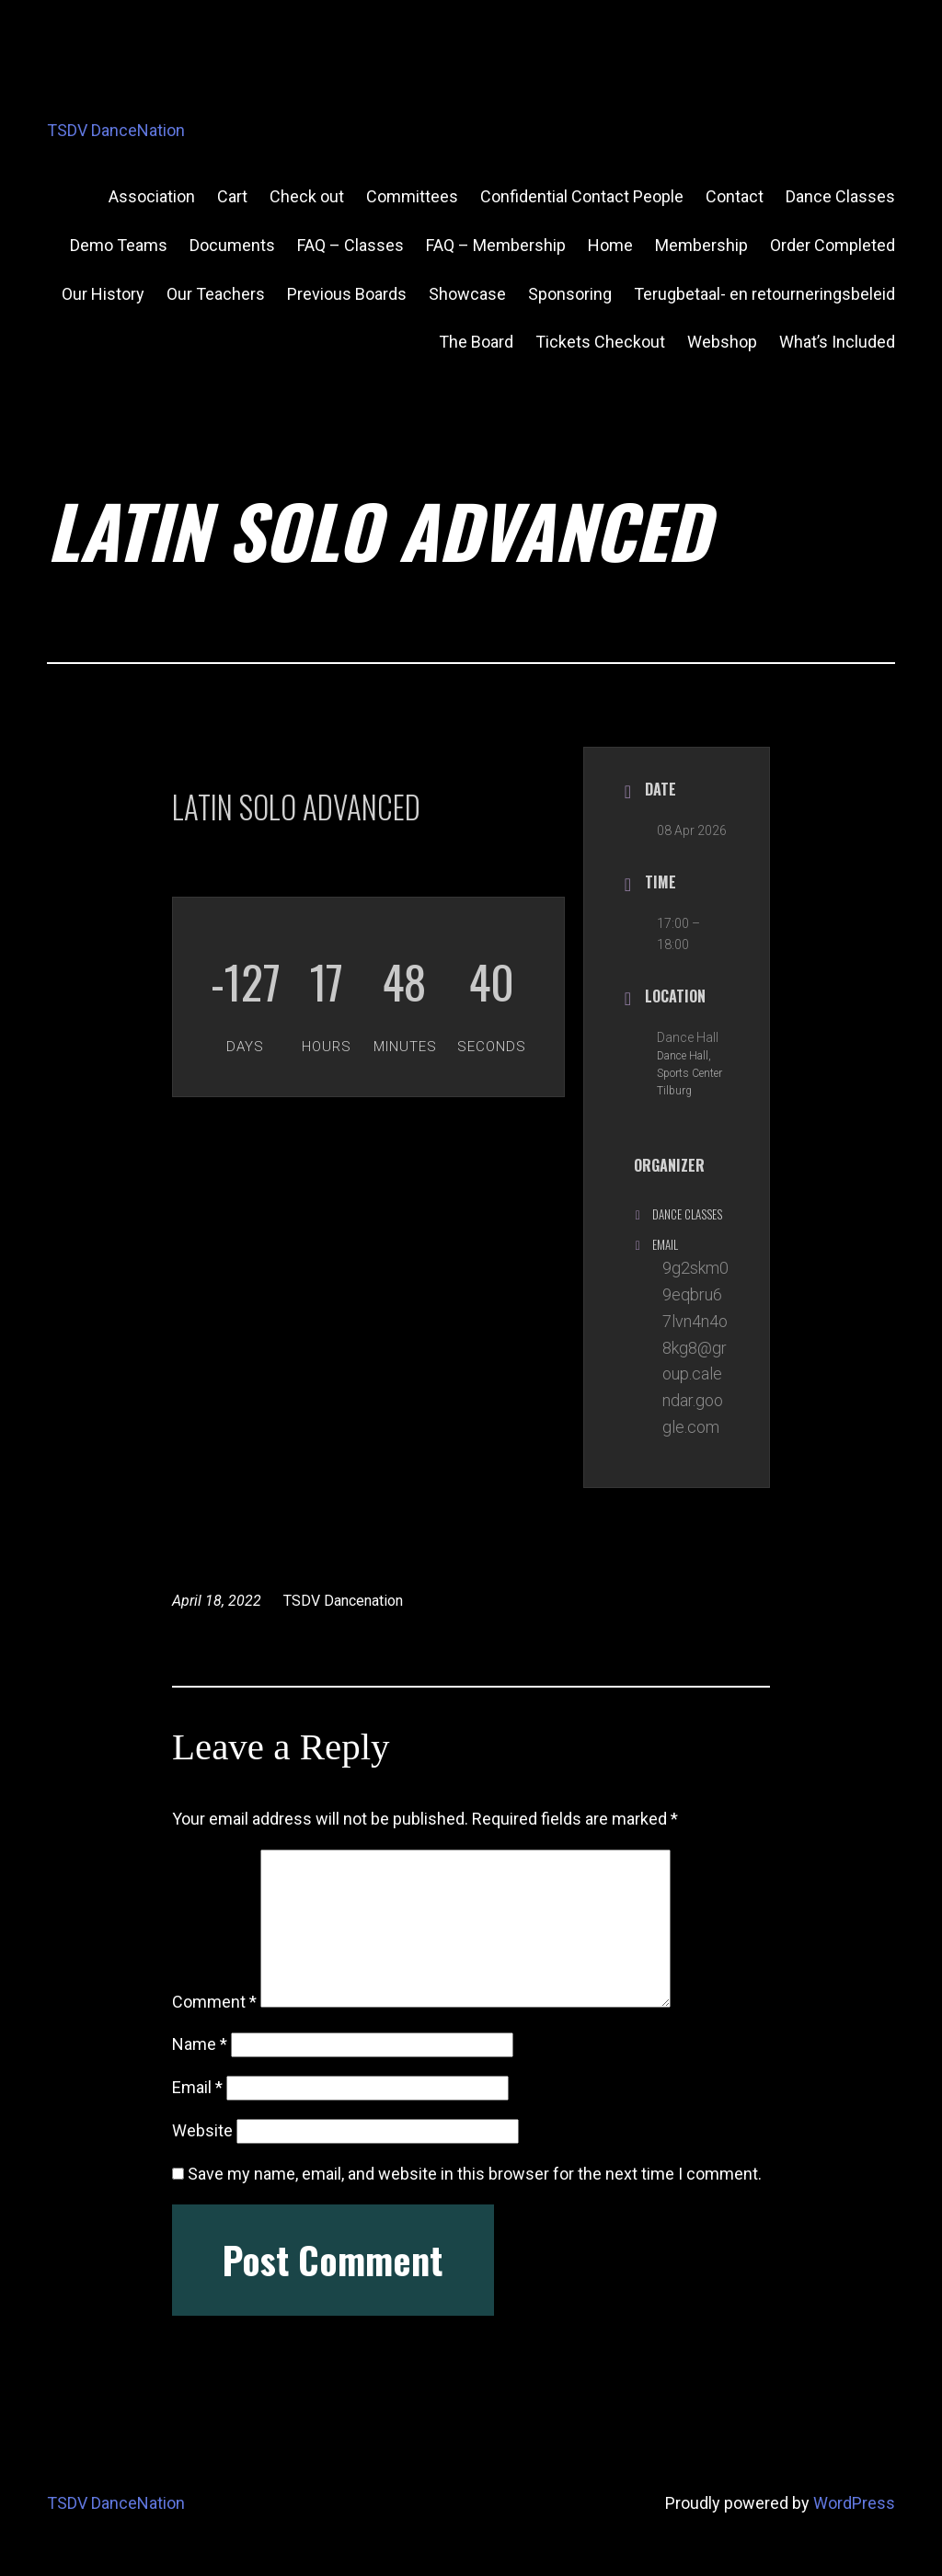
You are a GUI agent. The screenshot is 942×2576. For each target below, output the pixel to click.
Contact (735, 196)
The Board (476, 341)
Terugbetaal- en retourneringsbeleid (764, 293)
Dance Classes (840, 196)
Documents (232, 245)
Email (197, 2087)
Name (199, 2044)
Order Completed (832, 245)
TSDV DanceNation (116, 130)
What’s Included (837, 341)
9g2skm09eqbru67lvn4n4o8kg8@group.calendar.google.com (695, 1347)
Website (202, 2130)
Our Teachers (216, 293)
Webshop (722, 341)
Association (152, 196)
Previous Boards (347, 293)
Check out (307, 196)
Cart (232, 196)
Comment (214, 2001)
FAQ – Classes (350, 245)
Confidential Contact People (582, 196)
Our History (103, 293)
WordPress (854, 2503)
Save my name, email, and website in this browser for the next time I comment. (475, 2173)
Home (610, 245)
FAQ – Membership (496, 245)
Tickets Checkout (600, 341)
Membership (701, 245)
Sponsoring (570, 293)
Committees (412, 196)
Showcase (467, 293)
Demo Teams (118, 245)
